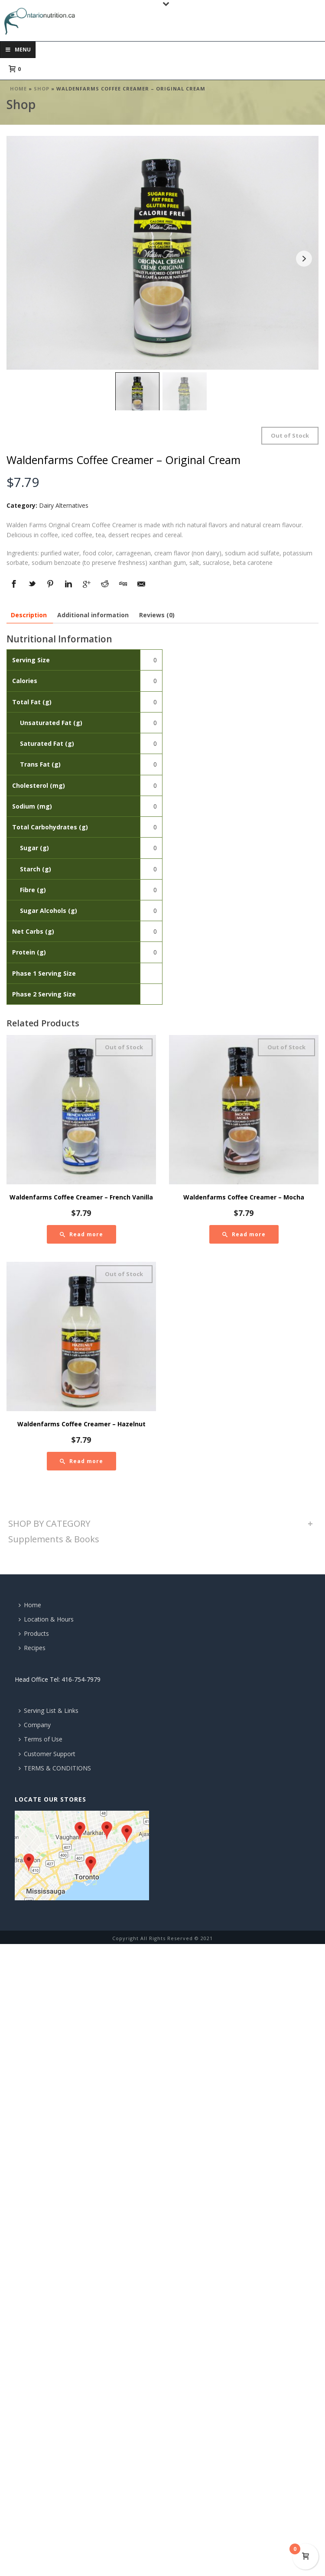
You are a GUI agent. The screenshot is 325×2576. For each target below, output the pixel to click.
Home (18, 88)
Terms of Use (40, 1739)
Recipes (32, 1648)
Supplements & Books (53, 1539)
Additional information (93, 615)
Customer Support (47, 1754)
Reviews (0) (157, 615)
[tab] (28, 614)
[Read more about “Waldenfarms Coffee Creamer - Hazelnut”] (81, 1461)
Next (304, 259)
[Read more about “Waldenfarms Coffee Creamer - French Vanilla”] (81, 1234)
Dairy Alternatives (63, 505)
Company (35, 1725)
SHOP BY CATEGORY (49, 1523)
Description (29, 615)
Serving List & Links (48, 1710)
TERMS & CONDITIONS (55, 1768)
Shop (41, 88)
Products (34, 1633)
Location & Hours (46, 1619)
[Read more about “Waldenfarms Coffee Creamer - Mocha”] (244, 1234)
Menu (18, 49)
